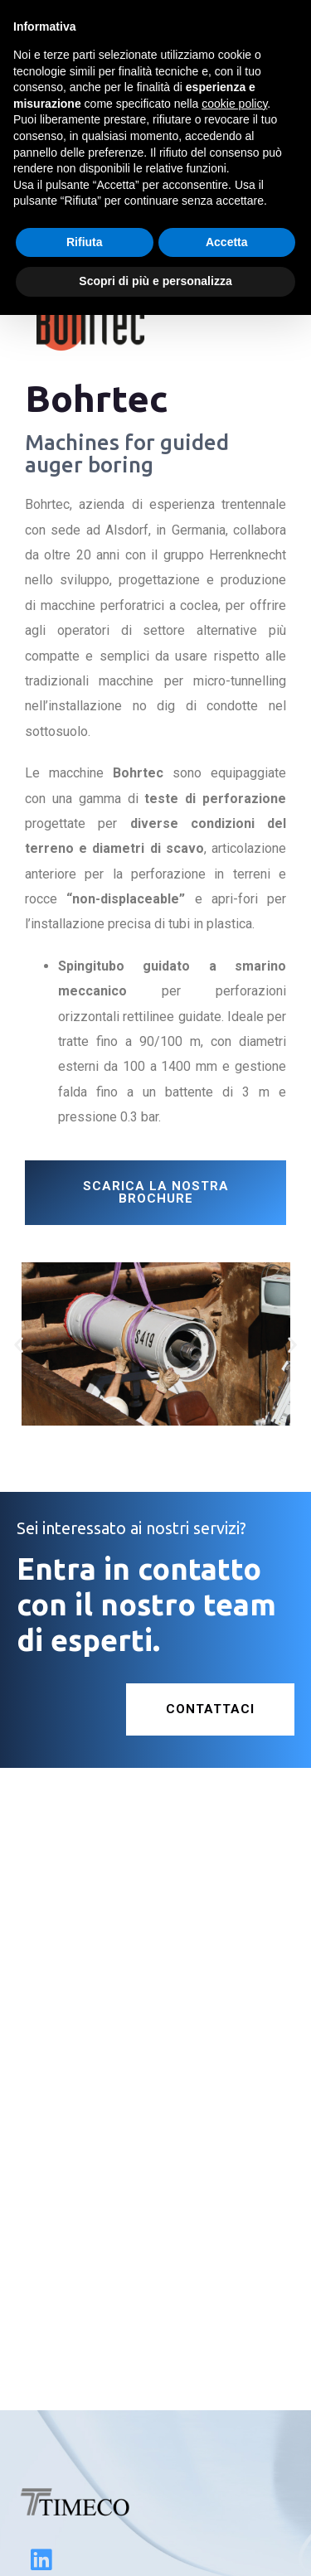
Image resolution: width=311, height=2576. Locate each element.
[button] (18, 1344)
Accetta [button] (227, 242)
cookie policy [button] (234, 103)
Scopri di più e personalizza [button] (155, 281)
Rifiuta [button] (84, 242)
